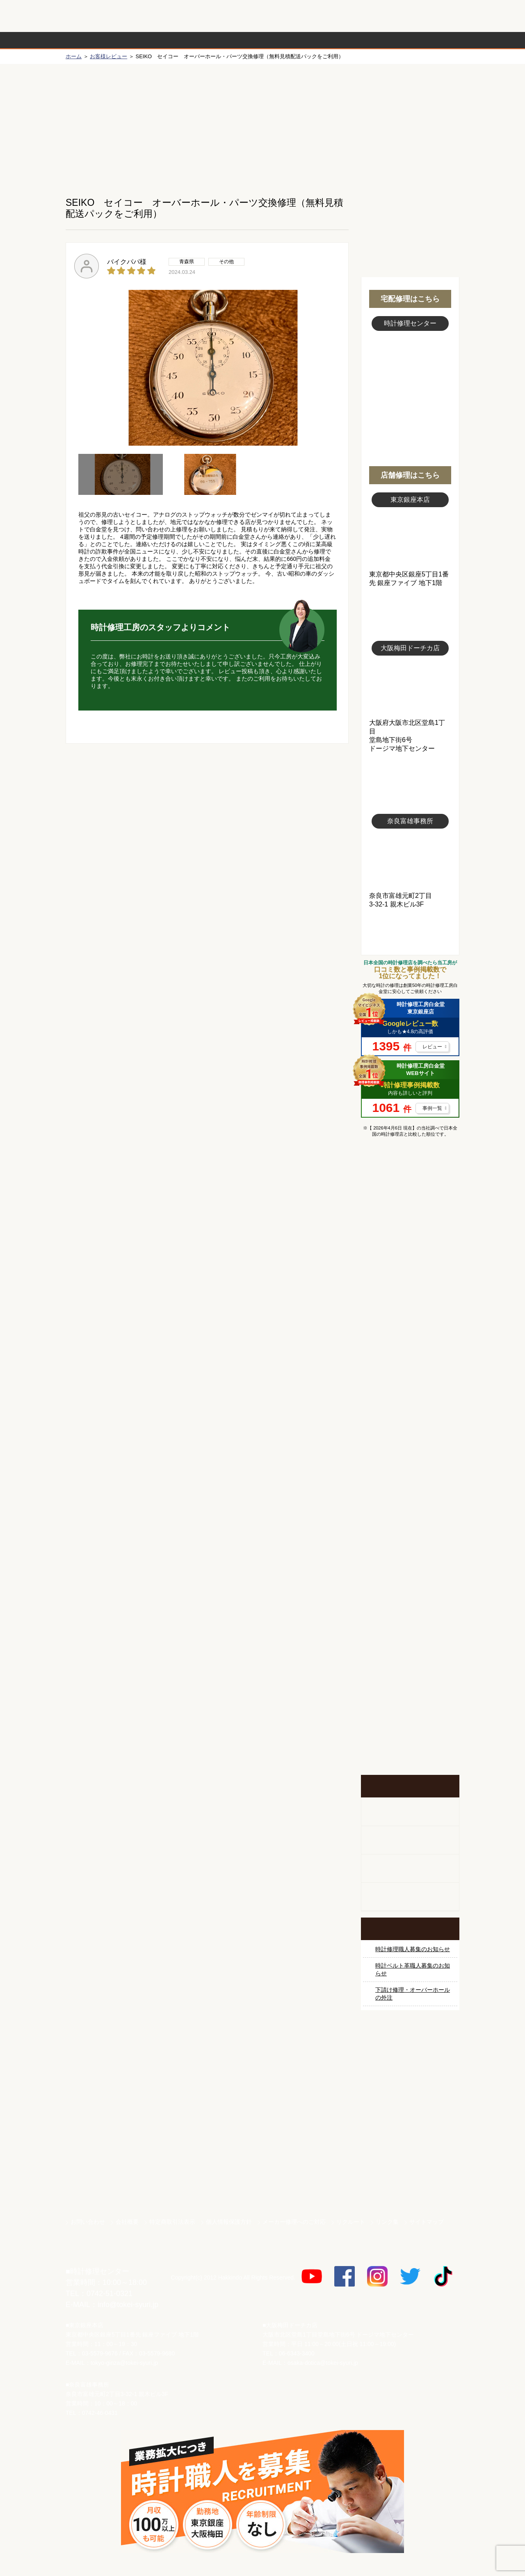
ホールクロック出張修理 (410, 1840)
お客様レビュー (108, 56)
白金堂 (410, 2155)
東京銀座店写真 (410, 538)
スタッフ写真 (410, 376)
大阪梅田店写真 (410, 687)
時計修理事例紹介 (359, 40)
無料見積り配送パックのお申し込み (207, 807)
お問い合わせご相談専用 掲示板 (410, 1690)
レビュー (432, 1047)
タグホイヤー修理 (410, 1346)
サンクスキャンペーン (410, 2069)
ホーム (74, 56)
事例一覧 (432, 1108)
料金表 (294, 40)
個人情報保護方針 (229, 2221)
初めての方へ (410, 123)
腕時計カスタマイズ (410, 1868)
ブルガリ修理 (410, 1377)
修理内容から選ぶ (228, 40)
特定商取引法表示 (172, 2221)
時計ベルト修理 (410, 1592)
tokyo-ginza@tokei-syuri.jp (124, 2363)
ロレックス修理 (410, 1223)
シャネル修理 (410, 1469)
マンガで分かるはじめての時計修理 (410, 1178)
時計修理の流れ (98, 40)
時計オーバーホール (410, 1561)
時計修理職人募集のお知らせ (412, 1949)
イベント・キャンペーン (410, 1744)
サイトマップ (426, 2221)
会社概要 (127, 2221)
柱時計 (410, 1812)
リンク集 (387, 2221)
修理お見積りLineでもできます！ (356, 16)
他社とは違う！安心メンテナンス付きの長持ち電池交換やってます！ (410, 1637)
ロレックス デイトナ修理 (410, 1254)
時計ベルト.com (410, 2183)
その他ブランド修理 (410, 1531)
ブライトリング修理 (410, 1438)
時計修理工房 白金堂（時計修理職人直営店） (99, 20)
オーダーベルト (410, 1897)
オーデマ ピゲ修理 (410, 1500)
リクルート (350, 2221)
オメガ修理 (410, 1285)
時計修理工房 (99, 2254)
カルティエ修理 (410, 1315)
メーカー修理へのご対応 (294, 2221)
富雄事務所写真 (410, 860)
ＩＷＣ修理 (410, 1408)
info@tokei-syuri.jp (128, 2304)
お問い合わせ (424, 16)
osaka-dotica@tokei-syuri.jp (323, 2363)
